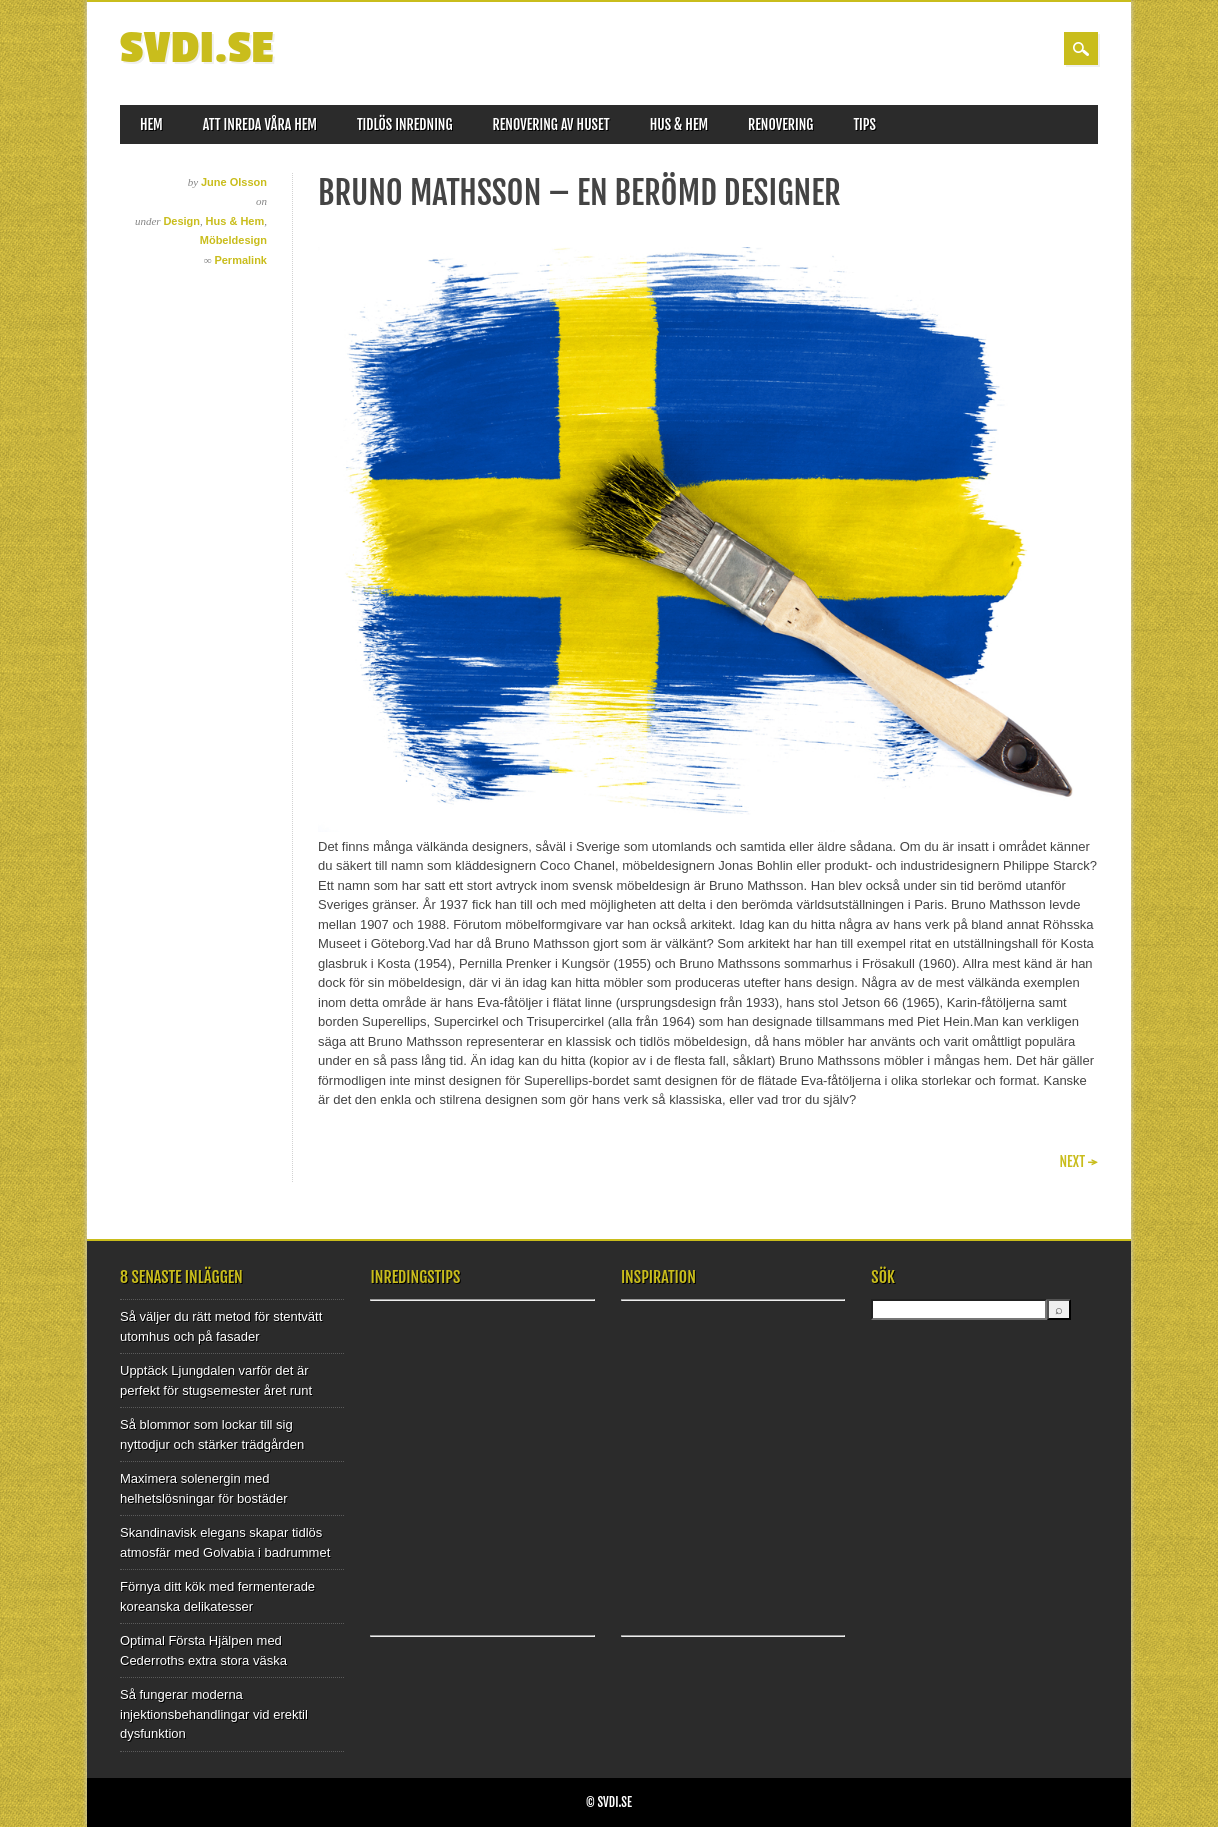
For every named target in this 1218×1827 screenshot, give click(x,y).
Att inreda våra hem (260, 124)
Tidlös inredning (405, 124)
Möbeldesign (233, 240)
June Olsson (234, 182)
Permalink (240, 260)
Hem (151, 124)
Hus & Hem (679, 124)
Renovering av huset (551, 124)
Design (181, 221)
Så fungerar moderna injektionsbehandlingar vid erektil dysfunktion (214, 1714)
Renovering (780, 124)
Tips (864, 124)
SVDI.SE (196, 48)
